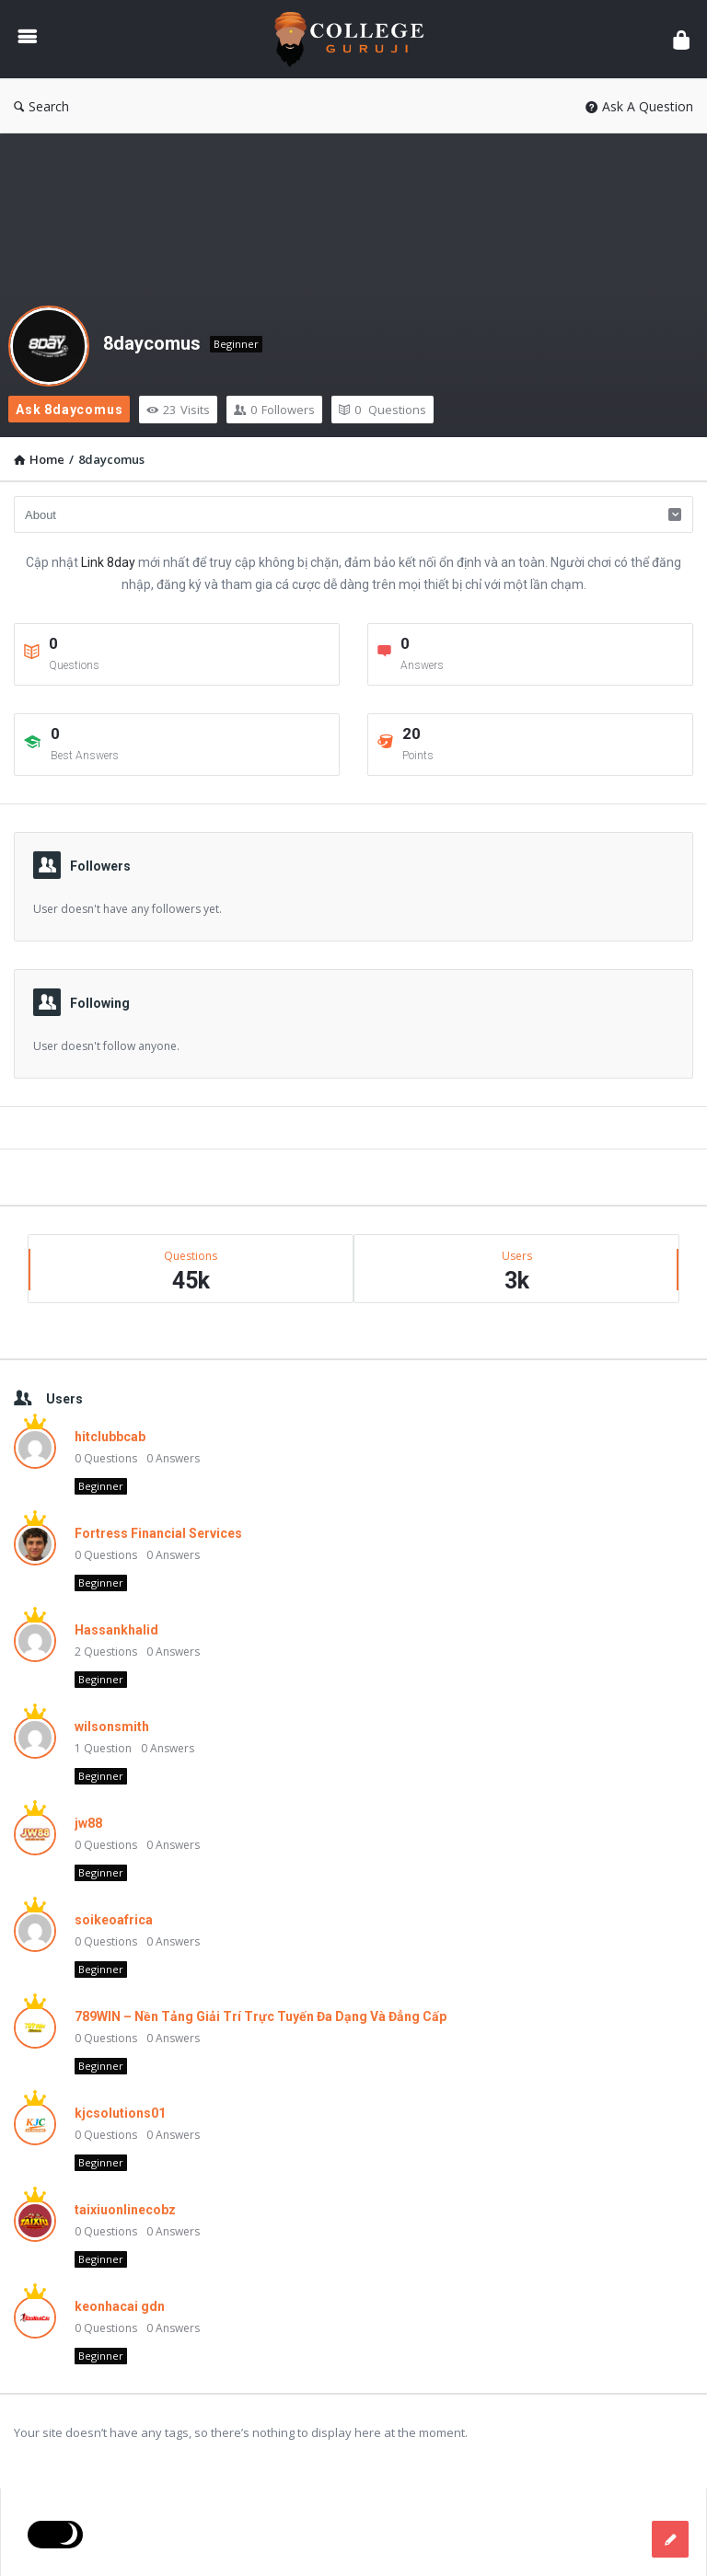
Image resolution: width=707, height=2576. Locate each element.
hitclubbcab (110, 1436)
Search (41, 106)
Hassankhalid (116, 1630)
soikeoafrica (114, 1919)
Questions (382, 409)
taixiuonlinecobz (125, 2209)
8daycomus (152, 343)
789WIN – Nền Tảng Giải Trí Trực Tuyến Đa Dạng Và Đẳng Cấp (260, 2016)
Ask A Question (639, 106)
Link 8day (108, 562)
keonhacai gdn (120, 2306)
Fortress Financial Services (158, 1533)
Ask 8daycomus (69, 409)
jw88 (88, 1823)
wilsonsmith (112, 1726)
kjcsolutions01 (120, 2113)
